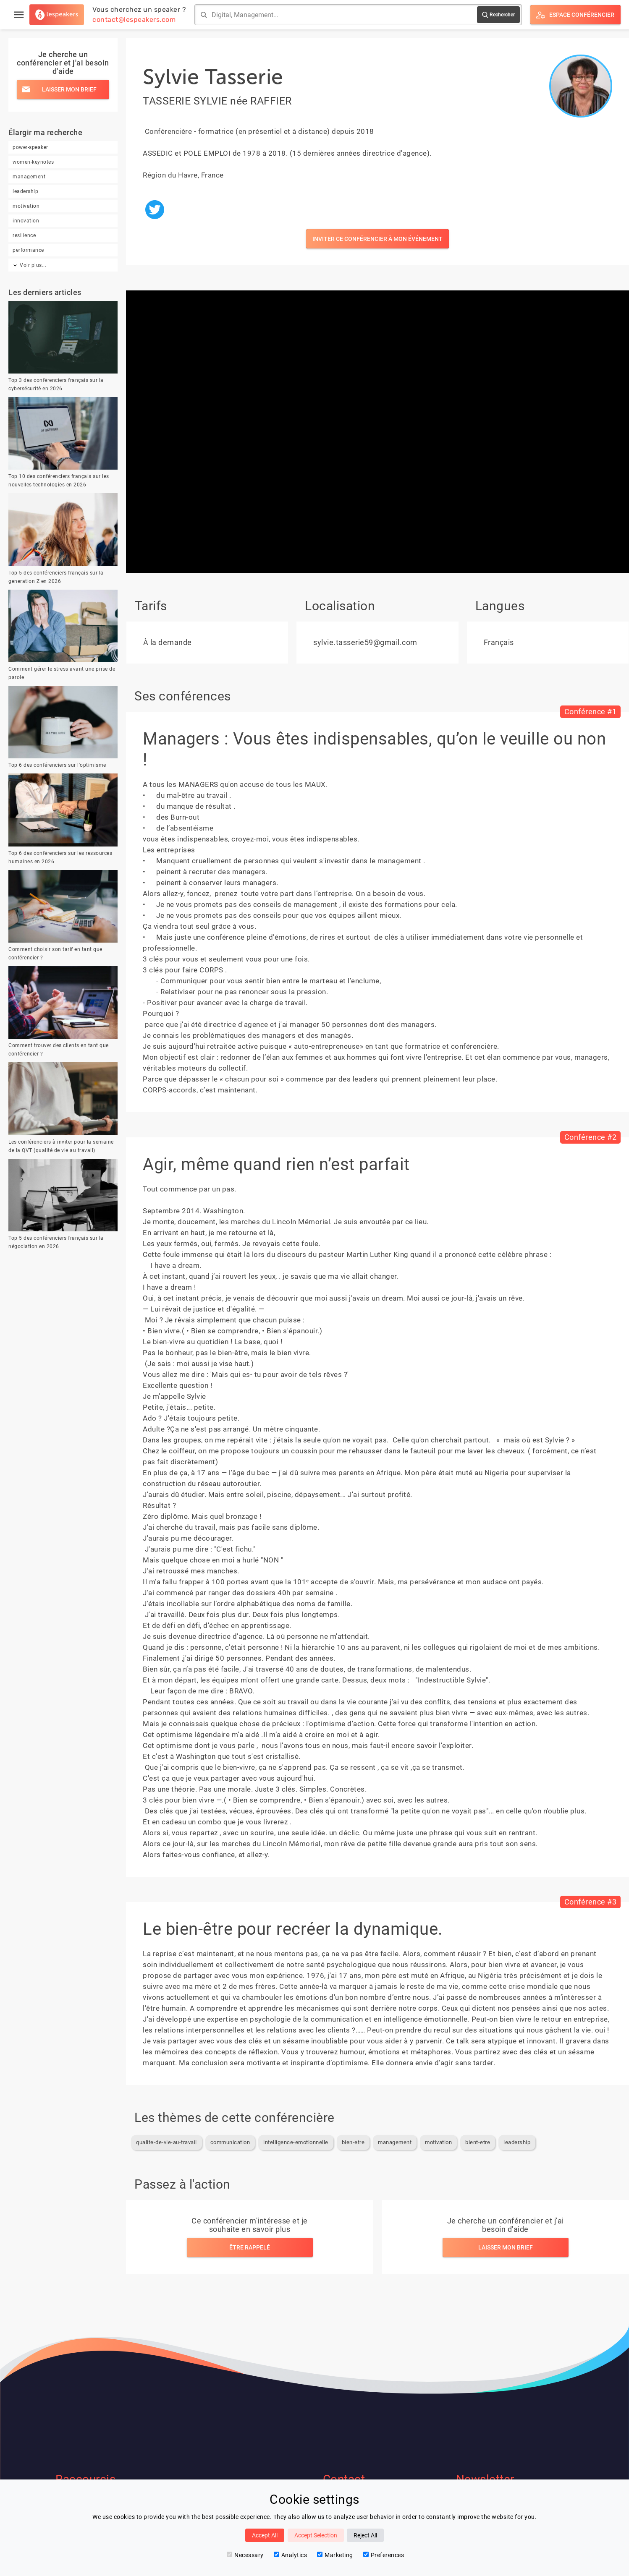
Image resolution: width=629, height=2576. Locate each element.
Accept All (265, 2535)
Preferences (383, 2555)
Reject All (365, 2535)
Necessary (245, 2555)
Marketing (335, 2555)
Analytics (290, 2555)
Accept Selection (315, 2535)
